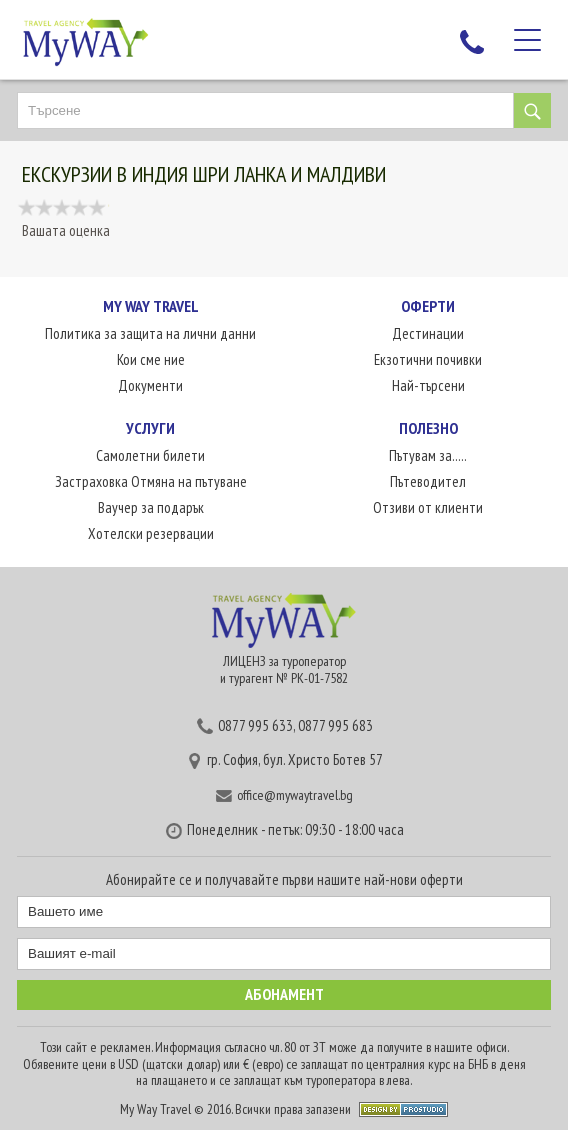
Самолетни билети (150, 455)
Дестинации (428, 333)
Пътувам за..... (428, 455)
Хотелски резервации (151, 533)
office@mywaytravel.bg (295, 795)
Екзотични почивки (428, 359)
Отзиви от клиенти (428, 507)
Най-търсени (428, 385)
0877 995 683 (335, 725)
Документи (150, 385)
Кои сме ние (151, 359)
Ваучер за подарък (151, 507)
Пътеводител (428, 481)
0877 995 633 (255, 725)
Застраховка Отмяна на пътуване (151, 481)
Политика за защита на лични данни (150, 333)
